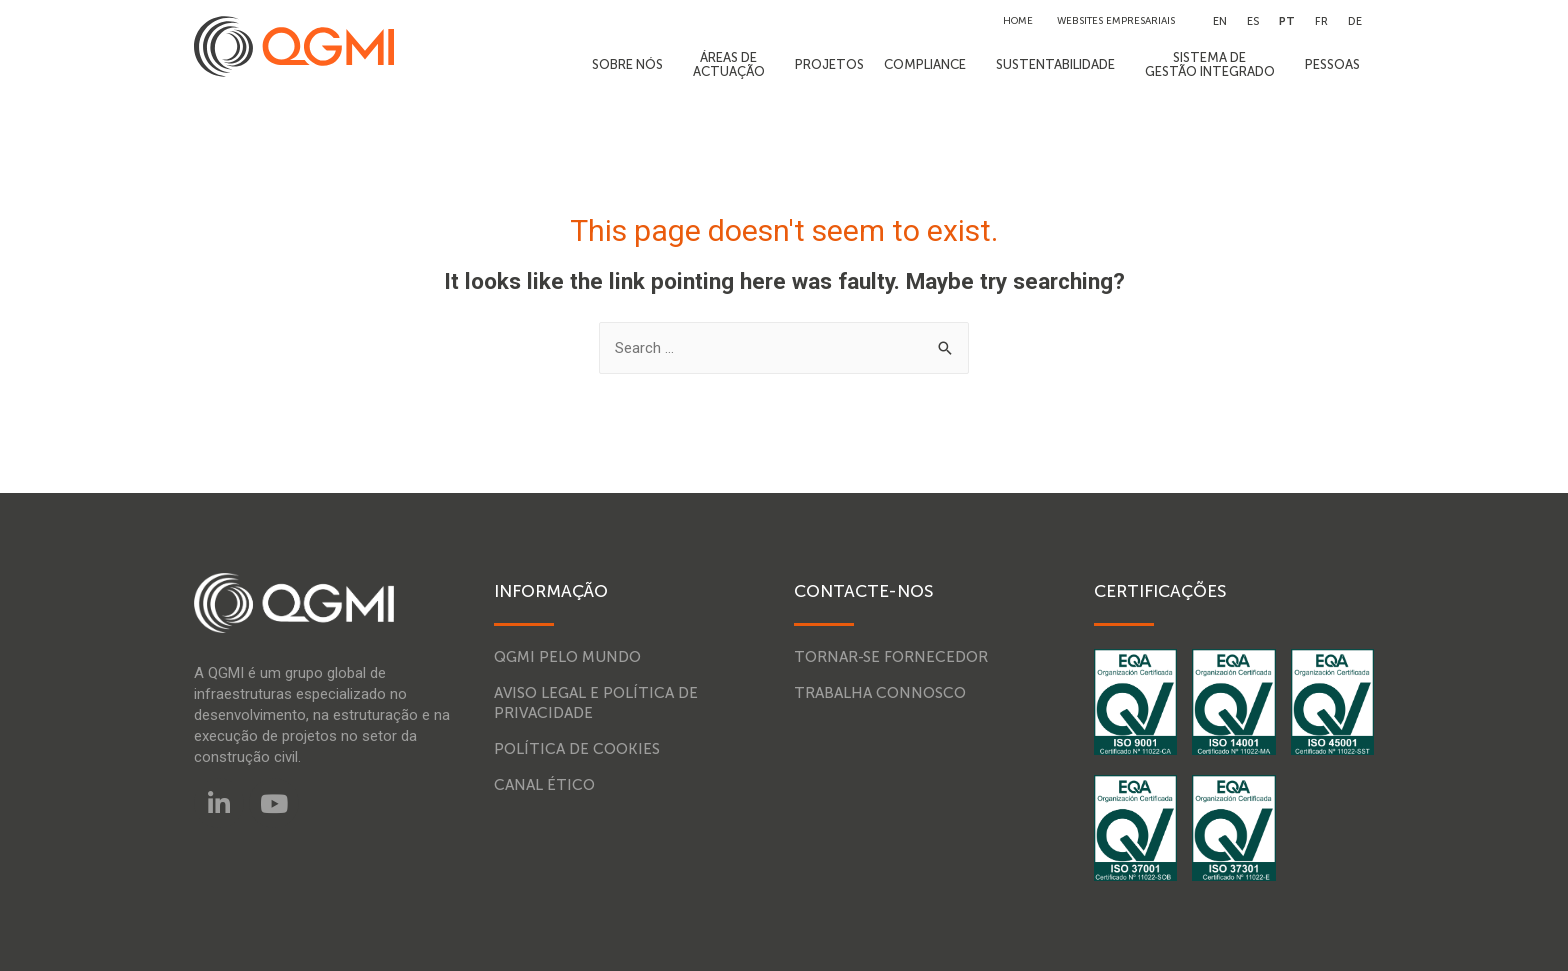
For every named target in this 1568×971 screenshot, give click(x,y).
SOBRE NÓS (632, 65)
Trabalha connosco (880, 693)
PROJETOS (829, 64)
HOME (1018, 21)
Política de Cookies (577, 749)
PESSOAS (1337, 65)
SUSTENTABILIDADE (1060, 65)
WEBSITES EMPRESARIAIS (1116, 21)
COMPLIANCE (930, 65)
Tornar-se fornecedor (891, 657)
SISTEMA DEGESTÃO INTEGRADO (1215, 64)
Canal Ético (544, 785)
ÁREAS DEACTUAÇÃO (734, 64)
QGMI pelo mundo (567, 657)
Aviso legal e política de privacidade (596, 703)
